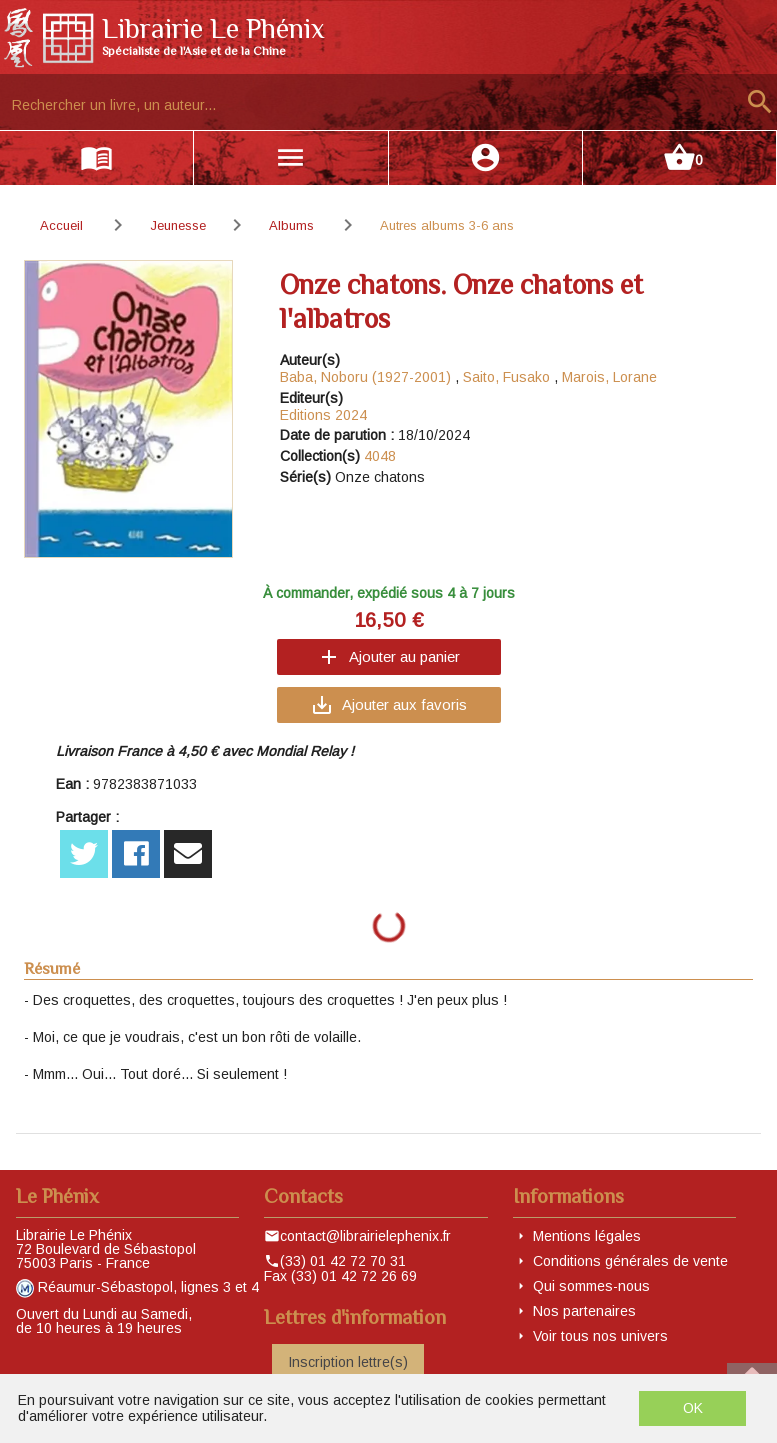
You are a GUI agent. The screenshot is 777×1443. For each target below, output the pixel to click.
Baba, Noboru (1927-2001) (365, 377)
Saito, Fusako (506, 377)
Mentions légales (587, 1236)
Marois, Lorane (609, 377)
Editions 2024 (323, 415)
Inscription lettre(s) (348, 1362)
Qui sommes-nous (591, 1286)
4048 (380, 456)
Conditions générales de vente (630, 1261)
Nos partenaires (584, 1311)
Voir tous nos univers (600, 1336)
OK (693, 1408)
